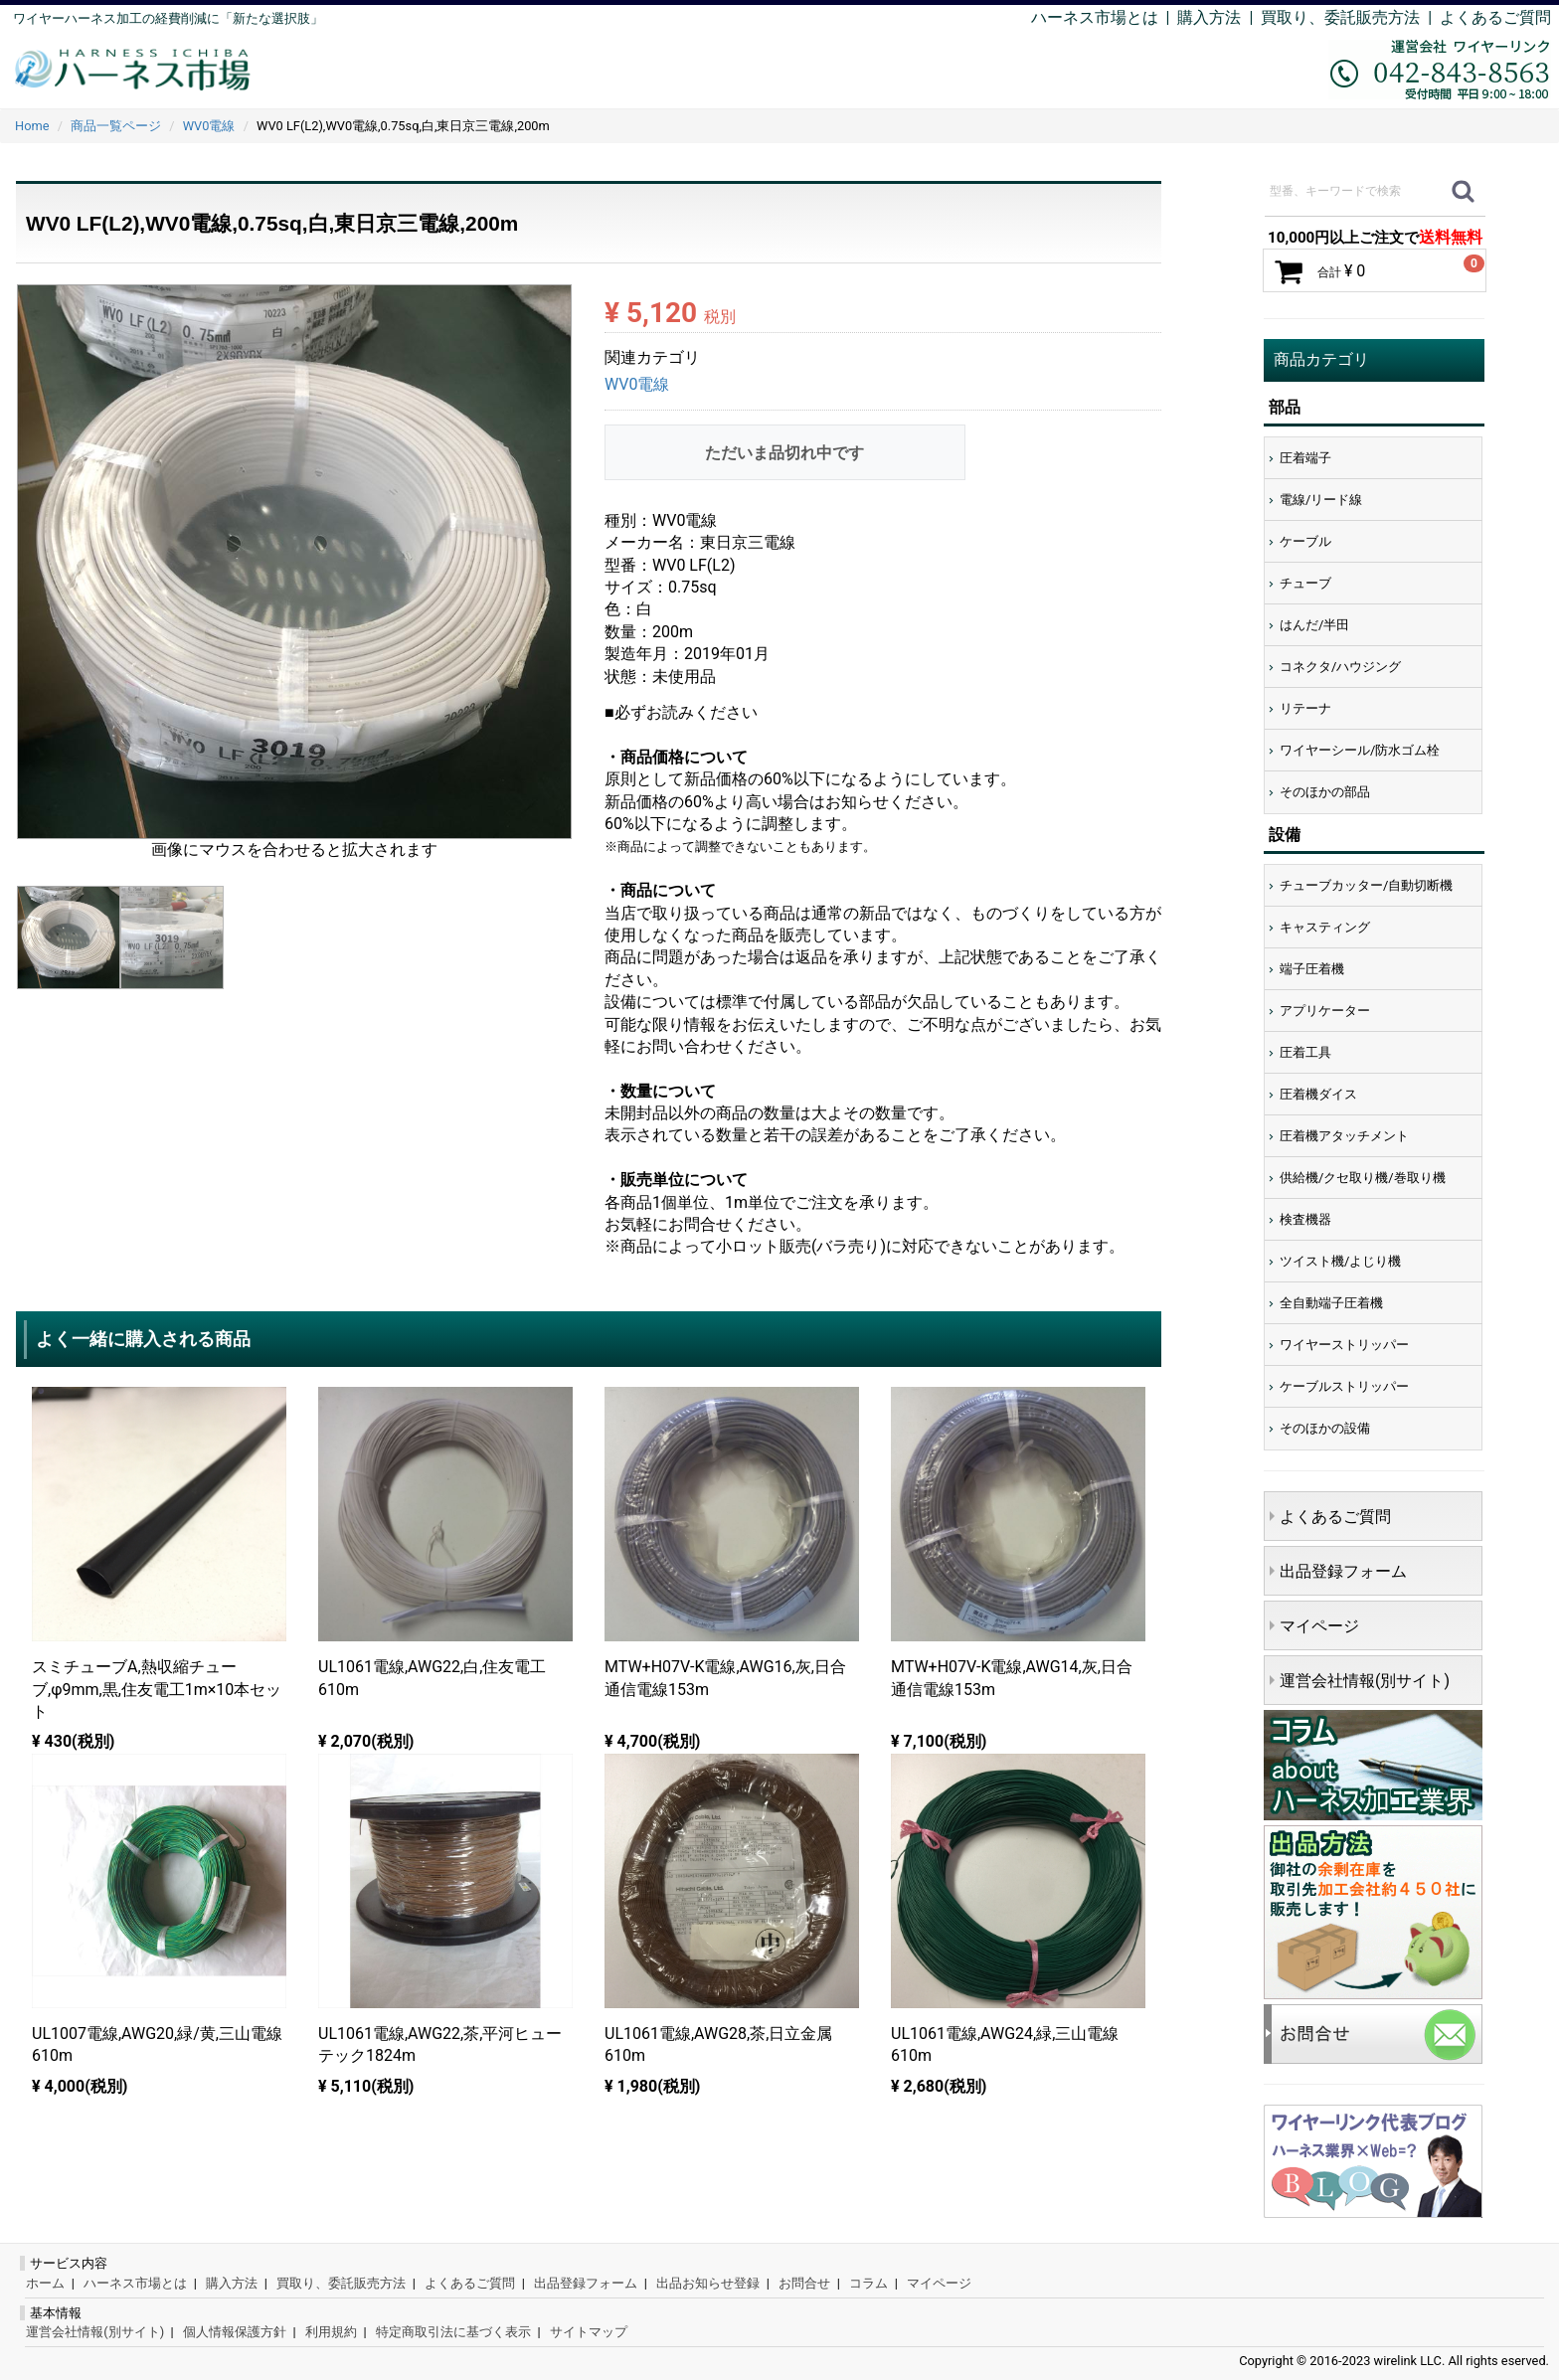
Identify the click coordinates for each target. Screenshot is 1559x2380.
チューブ (1305, 583)
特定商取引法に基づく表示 (453, 2331)
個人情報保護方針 (234, 2331)
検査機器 (1305, 1219)
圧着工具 (1305, 1052)
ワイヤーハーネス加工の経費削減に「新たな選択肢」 (168, 18)
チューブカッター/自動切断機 (1366, 885)
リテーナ (1305, 708)
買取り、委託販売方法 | (1350, 17)
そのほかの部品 (1325, 791)
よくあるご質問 (1495, 17)
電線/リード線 (1321, 499)
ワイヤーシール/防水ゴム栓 (1360, 750)
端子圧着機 (1312, 968)
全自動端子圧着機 (1331, 1302)
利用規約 (331, 2331)
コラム (868, 2283)
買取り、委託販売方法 (341, 2283)
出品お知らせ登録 (708, 2283)
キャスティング (1325, 927)
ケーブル (1305, 541)
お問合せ (804, 2283)
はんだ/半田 (1314, 624)
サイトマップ (588, 2331)
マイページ (1319, 1625)
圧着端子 (1305, 457)
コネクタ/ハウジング (1340, 666)
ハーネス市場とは (1094, 17)
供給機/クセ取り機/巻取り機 (1363, 1177)
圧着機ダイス (1318, 1094)
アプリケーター (1325, 1010)
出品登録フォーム (1343, 1571)
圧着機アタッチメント (1344, 1135)
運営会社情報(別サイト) (1365, 1680)
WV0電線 (637, 385)
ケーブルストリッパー (1344, 1386)
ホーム (45, 2283)
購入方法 (1209, 17)
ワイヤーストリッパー (1344, 1344)
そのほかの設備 (1325, 1428)
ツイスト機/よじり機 (1340, 1261)
